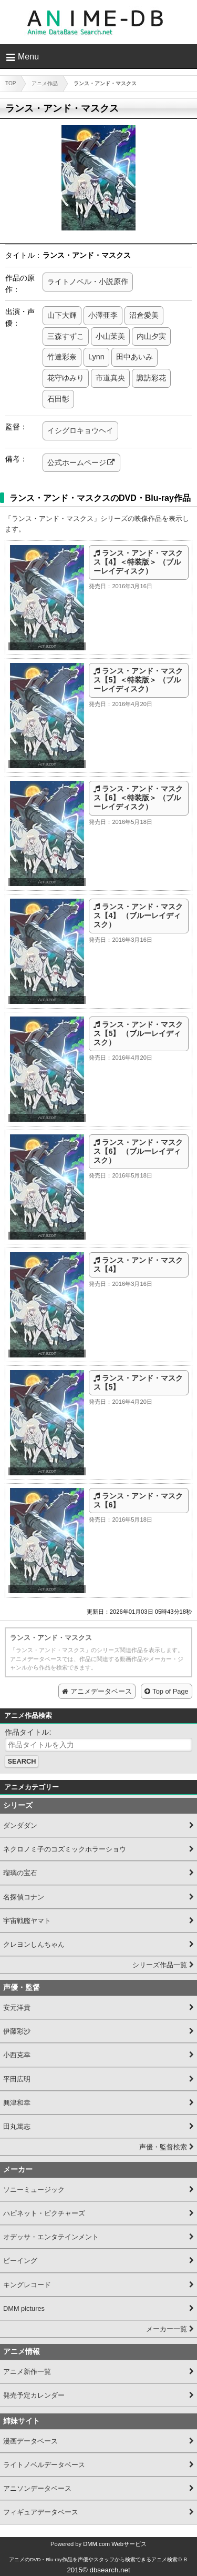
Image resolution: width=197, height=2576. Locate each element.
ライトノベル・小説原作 (87, 281)
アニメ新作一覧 (27, 2372)
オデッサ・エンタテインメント (51, 2237)
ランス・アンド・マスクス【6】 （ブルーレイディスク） (138, 1151)
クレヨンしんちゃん (34, 1944)
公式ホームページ (76, 462)
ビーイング (20, 2261)
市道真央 (110, 378)
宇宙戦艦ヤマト (27, 1921)
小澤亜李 (103, 315)
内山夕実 (151, 336)
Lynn (96, 357)
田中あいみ (134, 357)
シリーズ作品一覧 (159, 1965)
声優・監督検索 (163, 2147)
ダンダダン (20, 1825)
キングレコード (27, 2285)
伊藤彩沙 (16, 2031)
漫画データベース (30, 2441)
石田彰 (58, 399)
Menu (28, 56)
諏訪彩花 (151, 378)
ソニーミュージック (34, 2189)
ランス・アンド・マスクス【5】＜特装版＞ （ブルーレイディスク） (138, 680)
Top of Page (170, 1691)
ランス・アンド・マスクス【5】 (138, 1382)
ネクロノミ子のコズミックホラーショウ (64, 1849)
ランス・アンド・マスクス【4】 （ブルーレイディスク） (138, 915)
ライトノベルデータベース (44, 2465)
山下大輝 (62, 315)
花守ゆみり (65, 378)
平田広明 (16, 2079)
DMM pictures (24, 2308)
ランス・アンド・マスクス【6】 (138, 1500)
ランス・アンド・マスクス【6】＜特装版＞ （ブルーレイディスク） (138, 797)
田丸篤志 (16, 2126)
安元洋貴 (16, 2007)
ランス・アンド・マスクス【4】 (138, 1264)
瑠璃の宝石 (20, 1873)
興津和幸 (16, 2103)
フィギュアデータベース (40, 2512)
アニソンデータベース (37, 2488)
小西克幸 (16, 2055)
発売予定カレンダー (34, 2395)
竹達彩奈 (62, 357)
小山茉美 (110, 336)
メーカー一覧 (166, 2329)
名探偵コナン (23, 1897)
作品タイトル (27, 1732)
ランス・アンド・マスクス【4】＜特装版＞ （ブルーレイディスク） (138, 562)
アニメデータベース (101, 1691)
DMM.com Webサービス (115, 2544)
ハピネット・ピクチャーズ (44, 2213)
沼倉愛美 (144, 315)
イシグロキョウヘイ (80, 430)
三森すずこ (65, 336)
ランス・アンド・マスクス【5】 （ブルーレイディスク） (138, 1033)
